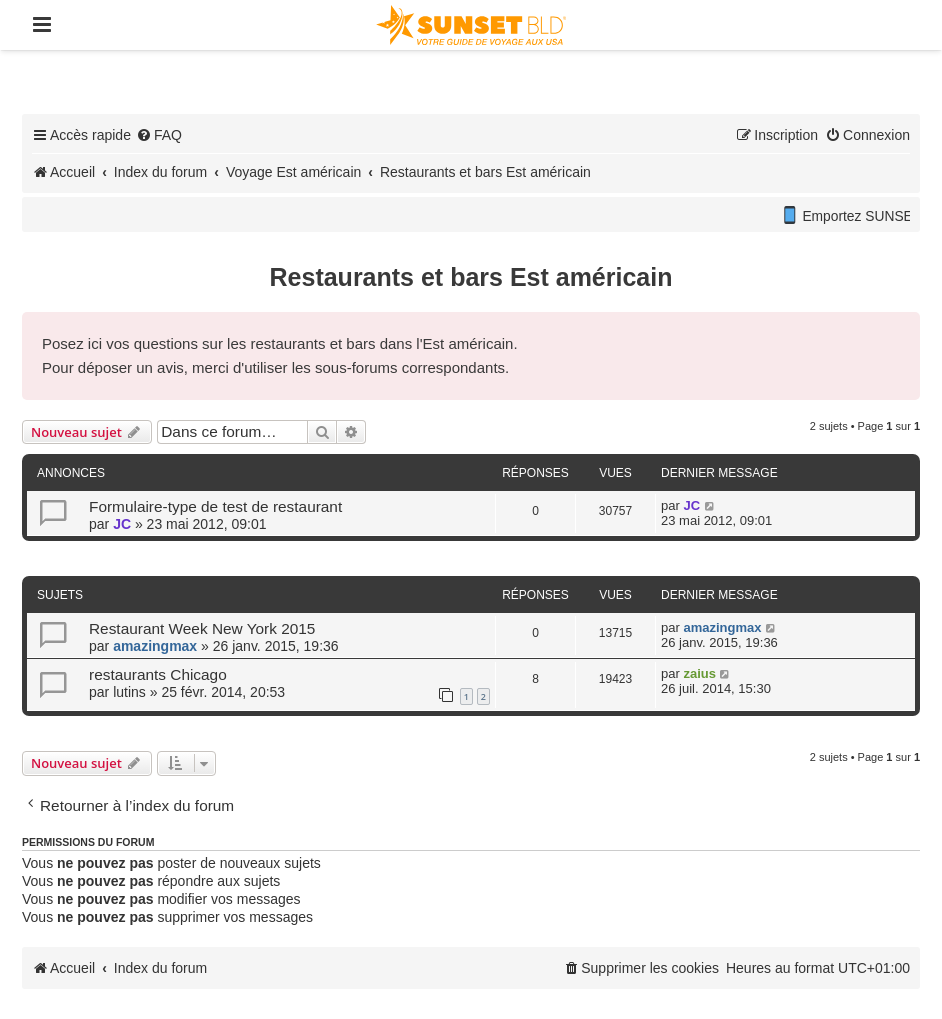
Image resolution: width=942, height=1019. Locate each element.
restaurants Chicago (158, 674)
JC (122, 524)
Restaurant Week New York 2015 (202, 628)
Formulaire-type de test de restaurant (215, 506)
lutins (129, 692)
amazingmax (155, 646)
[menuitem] (159, 135)
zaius (699, 673)
